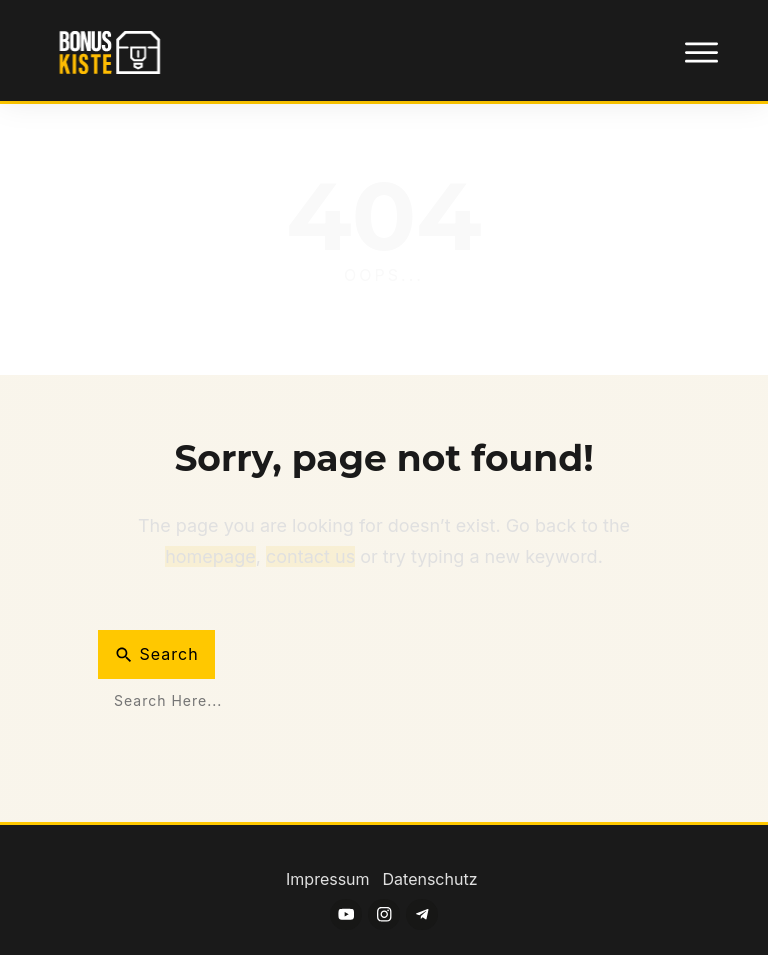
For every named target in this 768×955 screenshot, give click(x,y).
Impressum (330, 879)
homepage (210, 556)
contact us (310, 556)
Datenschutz (430, 879)
